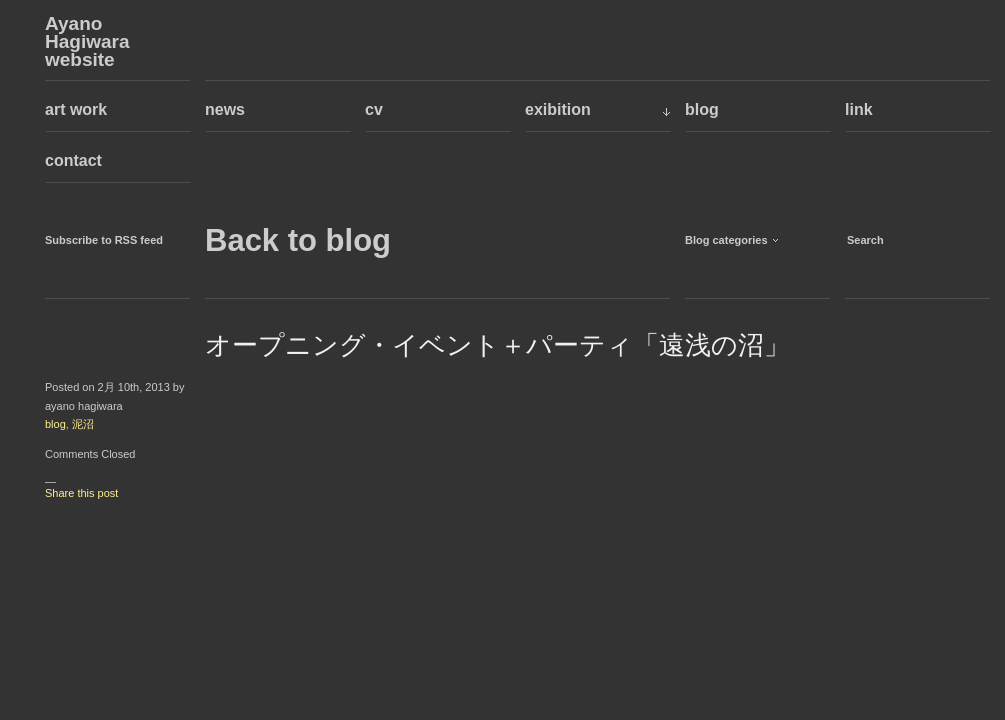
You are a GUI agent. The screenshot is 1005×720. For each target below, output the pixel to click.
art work (76, 109)
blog (702, 109)
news (225, 109)
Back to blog (298, 240)
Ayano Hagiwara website (87, 42)
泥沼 (83, 424)
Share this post (81, 493)
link (859, 109)
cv (374, 109)
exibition (558, 109)
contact (73, 160)
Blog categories (726, 240)
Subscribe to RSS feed (104, 240)
